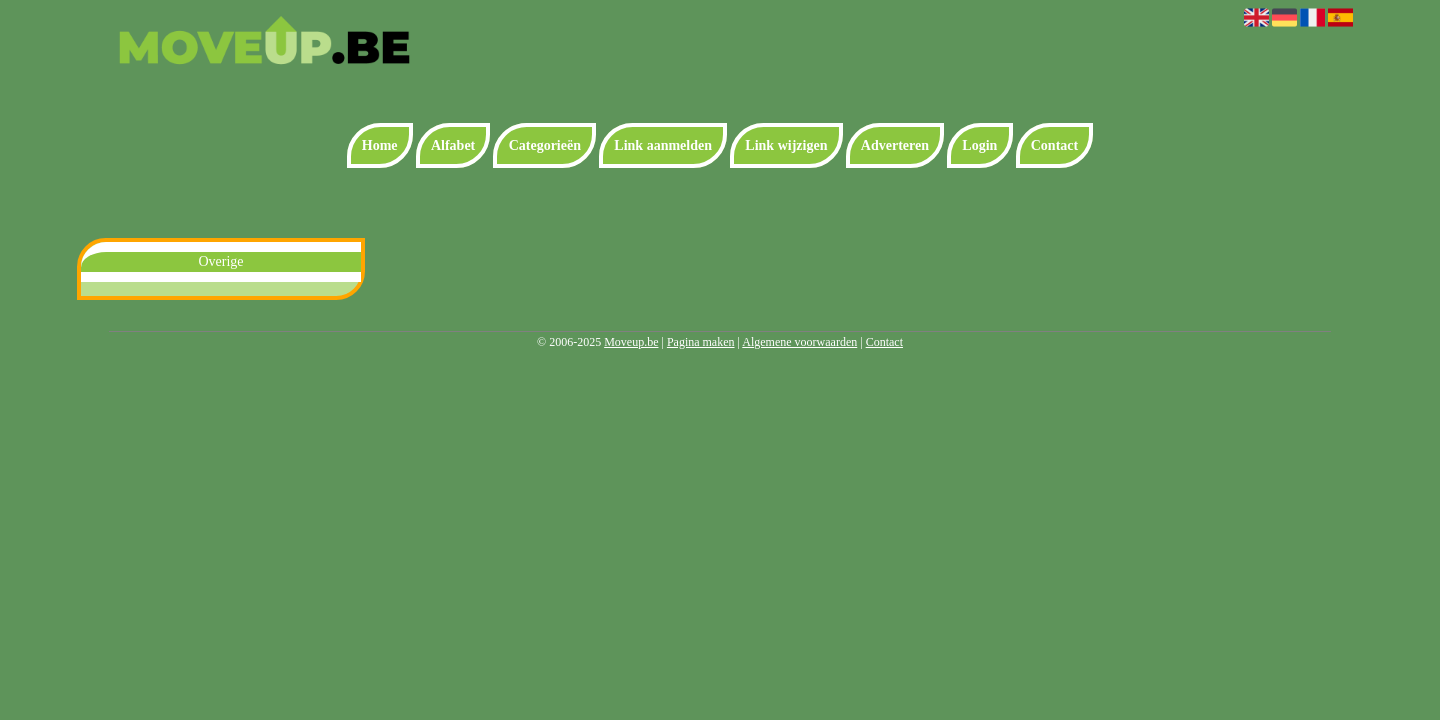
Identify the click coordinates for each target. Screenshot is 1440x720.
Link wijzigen (786, 145)
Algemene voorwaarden (799, 342)
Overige (220, 261)
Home (380, 145)
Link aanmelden (663, 145)
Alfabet (453, 145)
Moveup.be (631, 342)
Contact (1054, 145)
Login (979, 145)
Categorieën (545, 145)
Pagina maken (701, 342)
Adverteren (895, 145)
